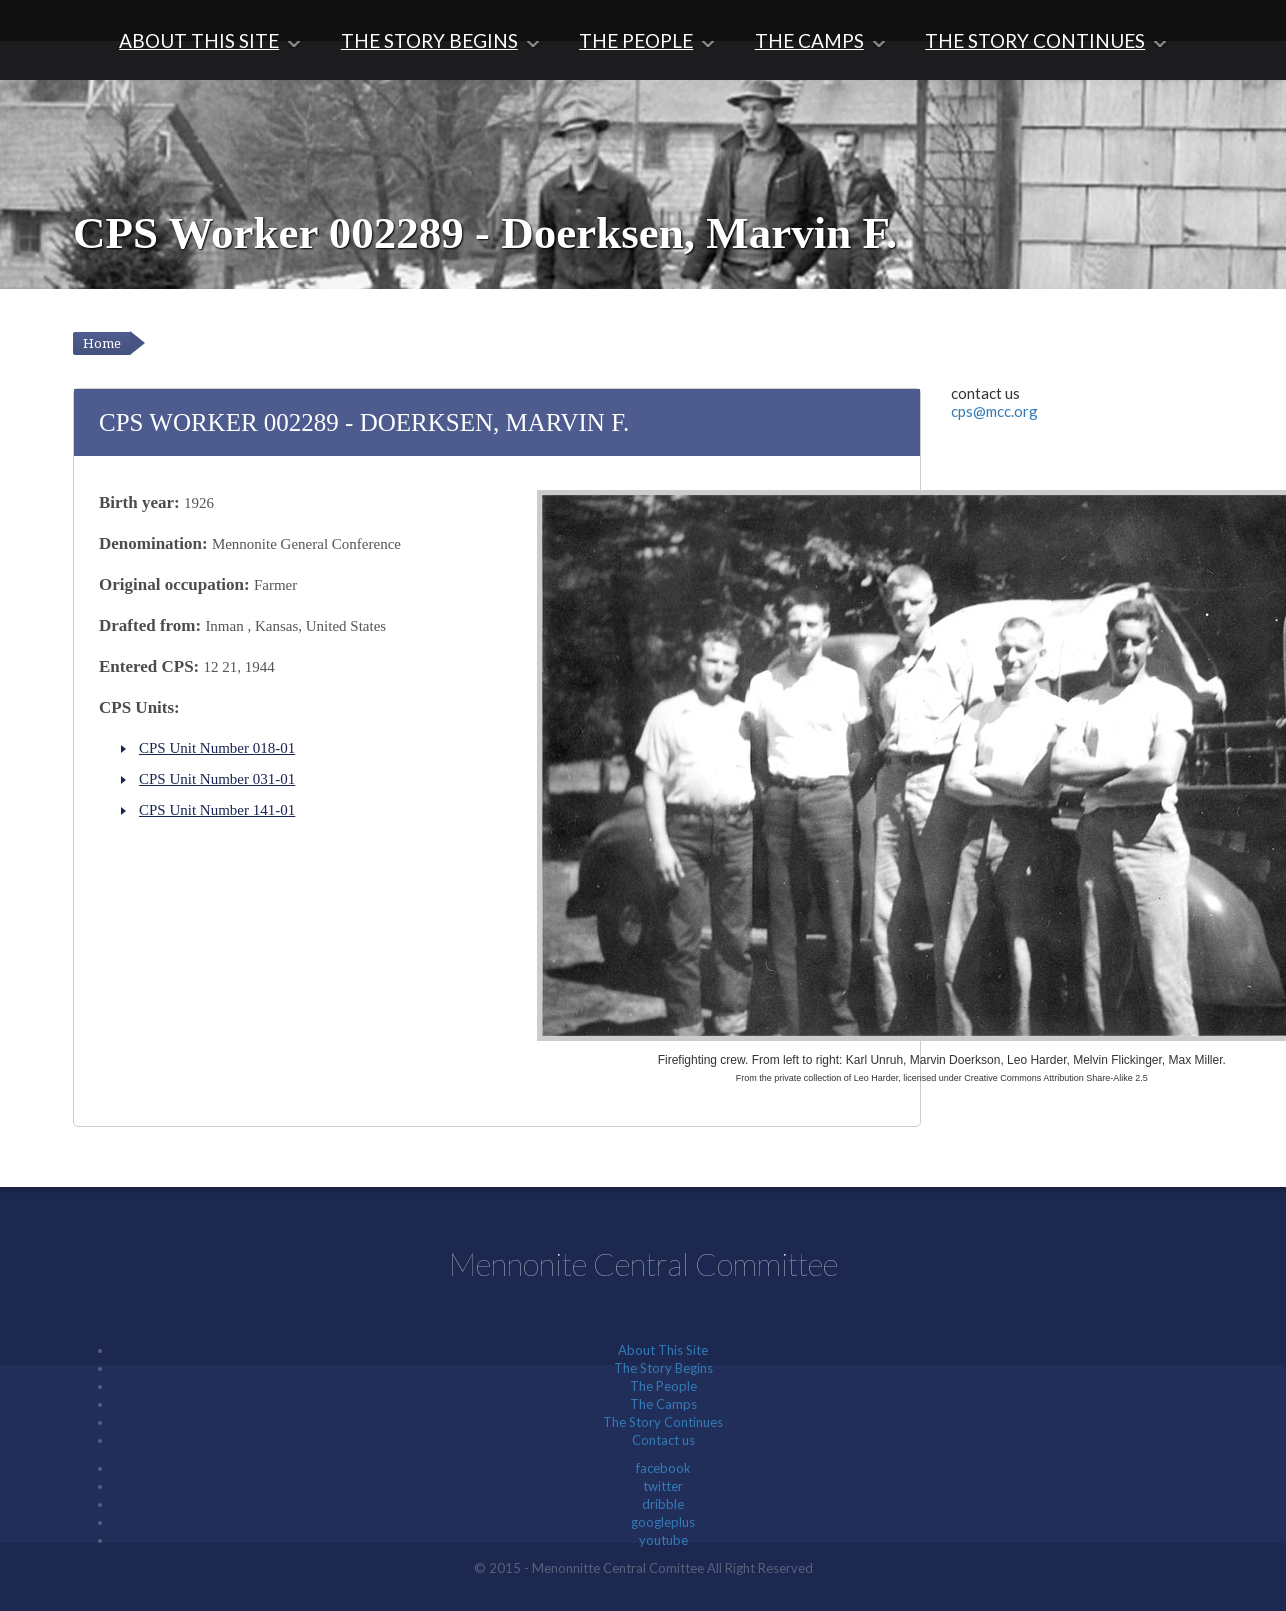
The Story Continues (1039, 40)
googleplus (663, 1522)
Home (102, 343)
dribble (663, 1504)
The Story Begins (426, 40)
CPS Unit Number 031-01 (217, 779)
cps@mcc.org (994, 411)
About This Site (195, 40)
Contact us (663, 1440)
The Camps (811, 40)
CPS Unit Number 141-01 (217, 810)
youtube (663, 1540)
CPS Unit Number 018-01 (217, 748)
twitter (663, 1486)
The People (636, 40)
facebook (663, 1468)
